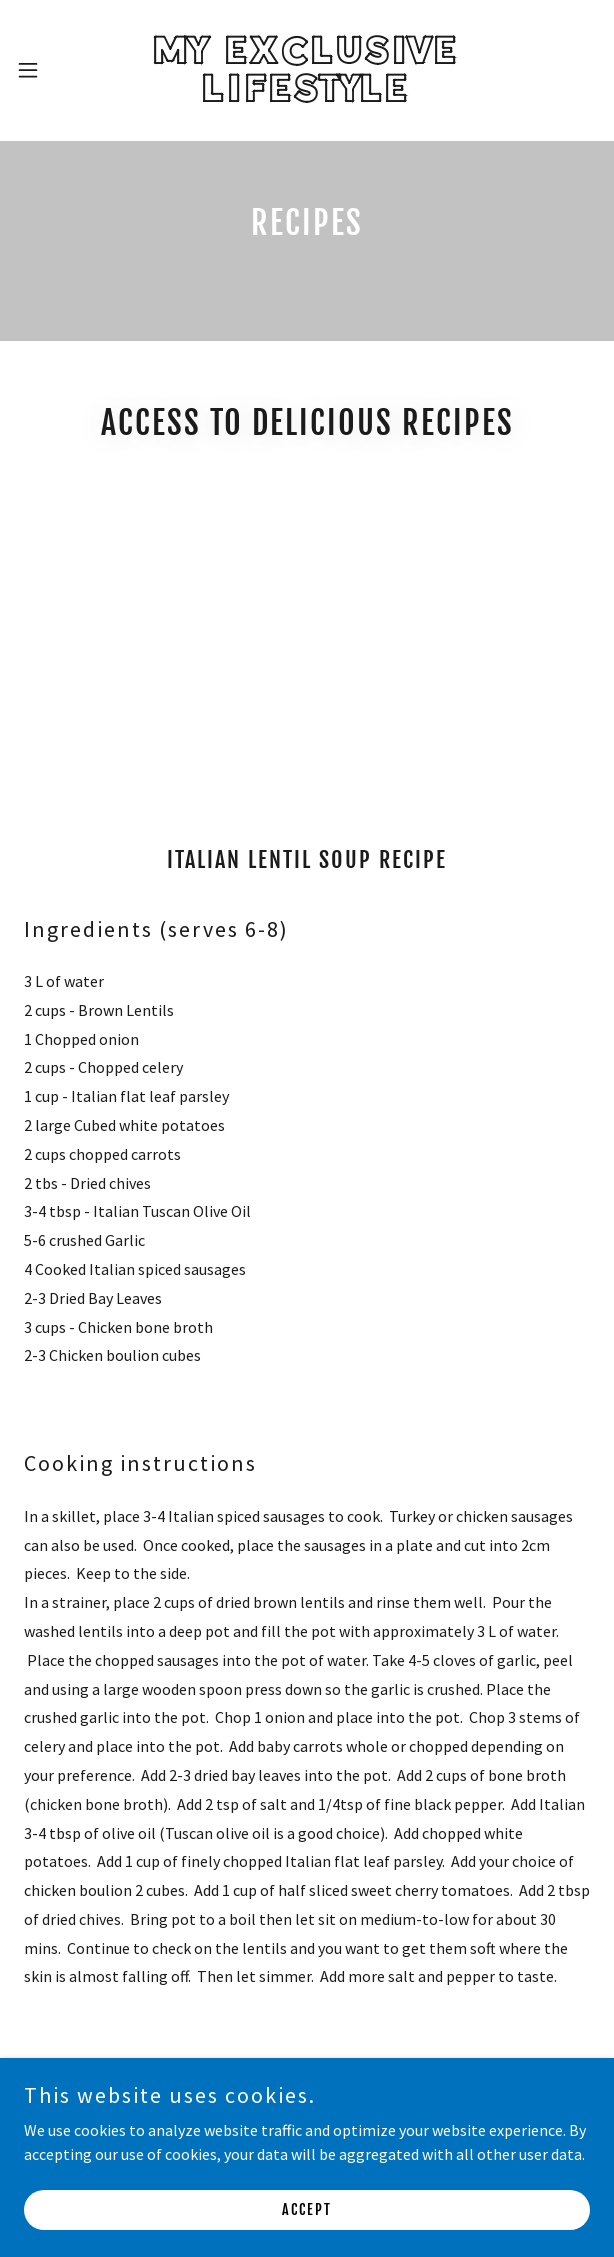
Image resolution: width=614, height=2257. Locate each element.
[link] (306, 70)
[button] (48, 70)
